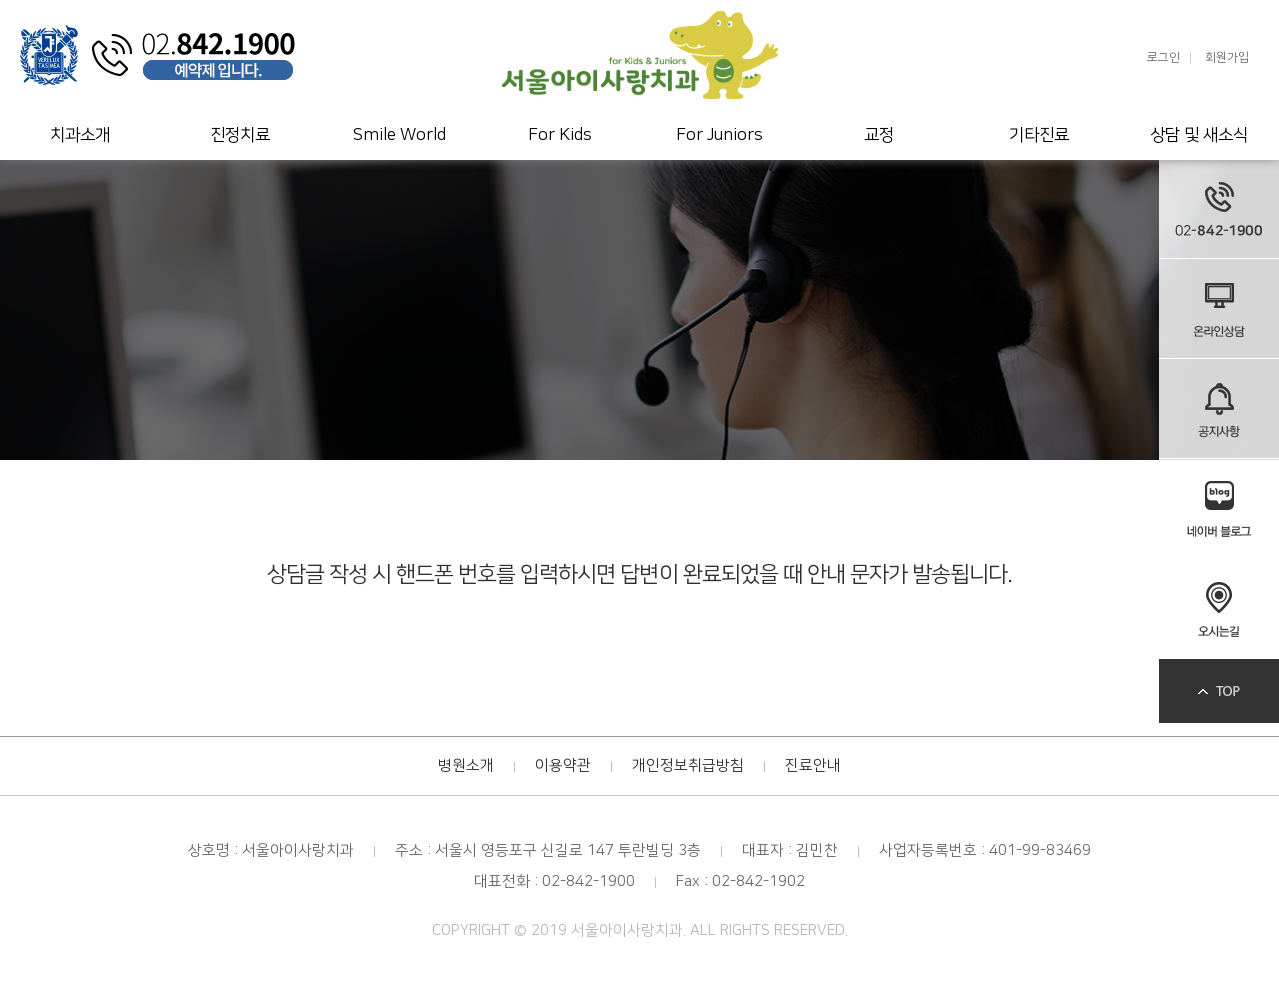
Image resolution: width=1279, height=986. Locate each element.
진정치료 (240, 135)
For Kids (560, 135)
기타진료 (1039, 135)
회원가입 (1227, 58)
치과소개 (80, 135)
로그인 (1163, 58)
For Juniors (719, 135)
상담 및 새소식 (1199, 135)
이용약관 (563, 765)
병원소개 (466, 765)
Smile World (399, 135)
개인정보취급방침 (688, 765)
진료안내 (813, 765)
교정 (879, 135)
